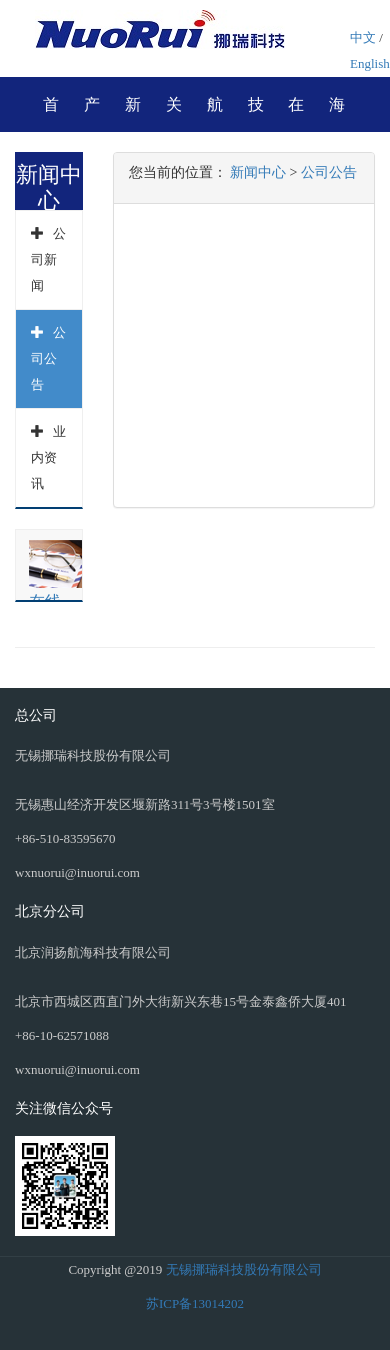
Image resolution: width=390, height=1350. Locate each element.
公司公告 (48, 358)
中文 (363, 37)
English (370, 63)
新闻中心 (258, 172)
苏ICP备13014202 (195, 1303)
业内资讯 (48, 457)
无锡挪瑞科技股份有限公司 (244, 1269)
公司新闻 (48, 259)
